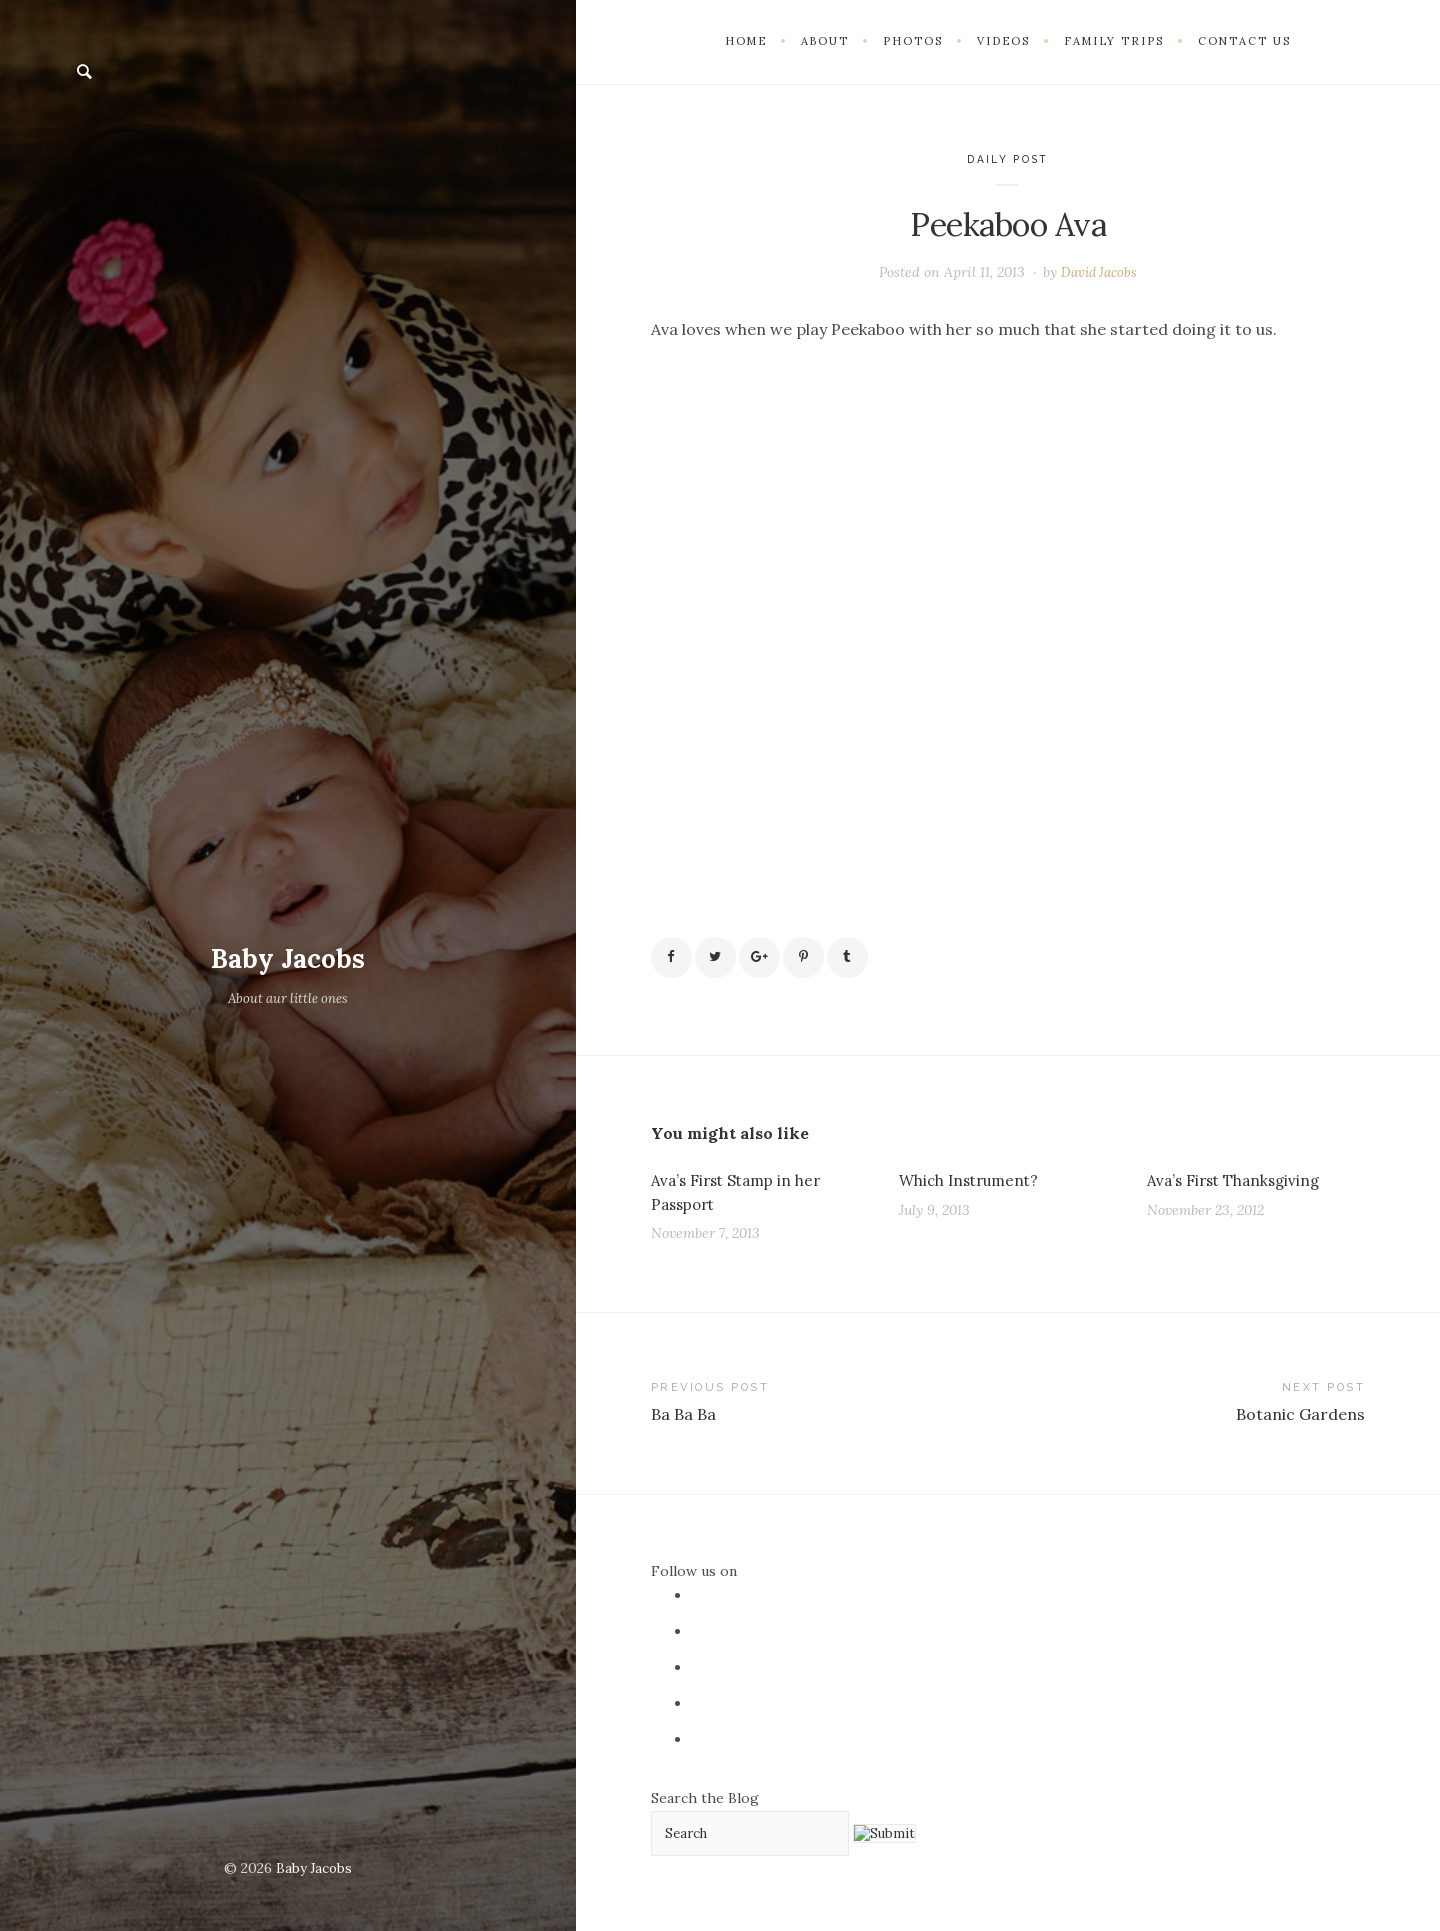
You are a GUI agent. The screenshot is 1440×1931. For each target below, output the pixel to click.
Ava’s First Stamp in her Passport (741, 1197)
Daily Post (1008, 159)
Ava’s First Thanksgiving (1239, 1184)
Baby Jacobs (288, 958)
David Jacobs (1099, 272)
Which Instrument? (973, 1184)
